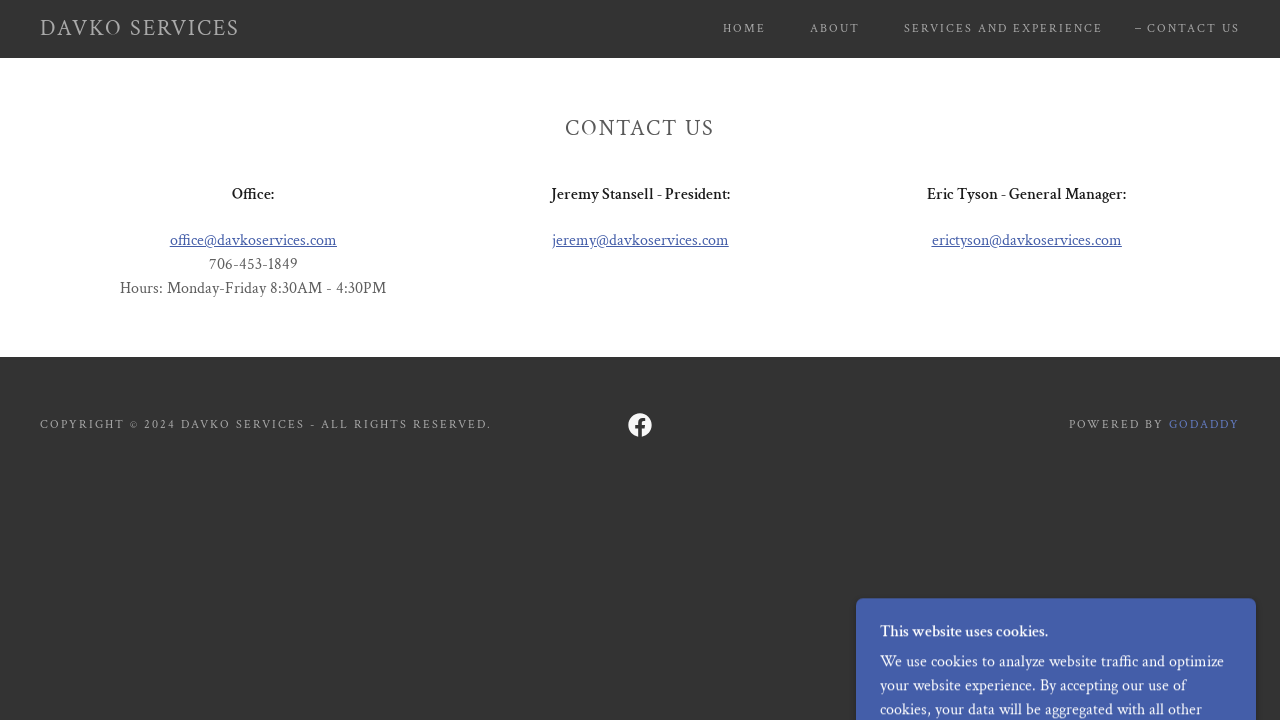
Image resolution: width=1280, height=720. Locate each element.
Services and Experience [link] (1003, 28)
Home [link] (744, 28)
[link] (140, 30)
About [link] (835, 28)
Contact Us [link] (1193, 28)
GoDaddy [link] (1204, 424)
